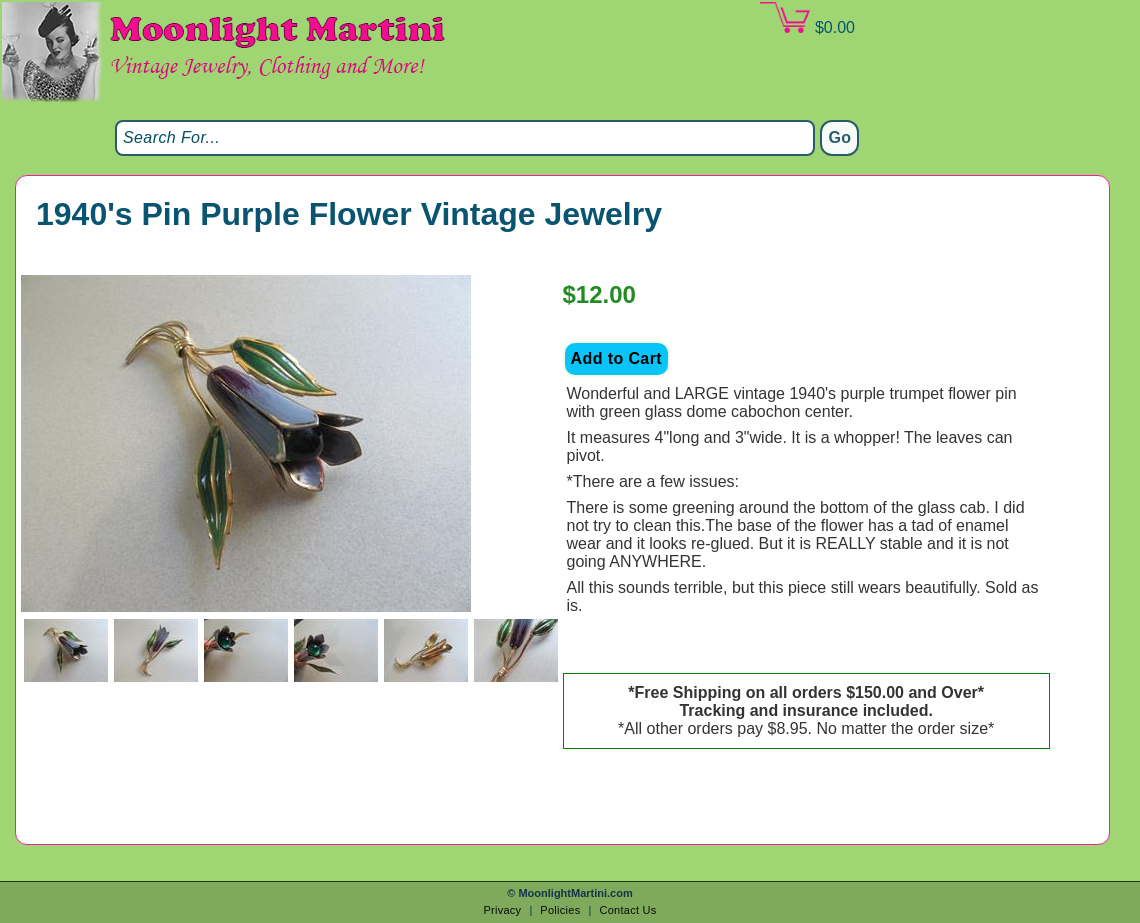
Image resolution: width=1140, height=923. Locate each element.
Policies (560, 910)
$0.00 (807, 19)
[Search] (465, 138)
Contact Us (627, 910)
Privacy (502, 910)
